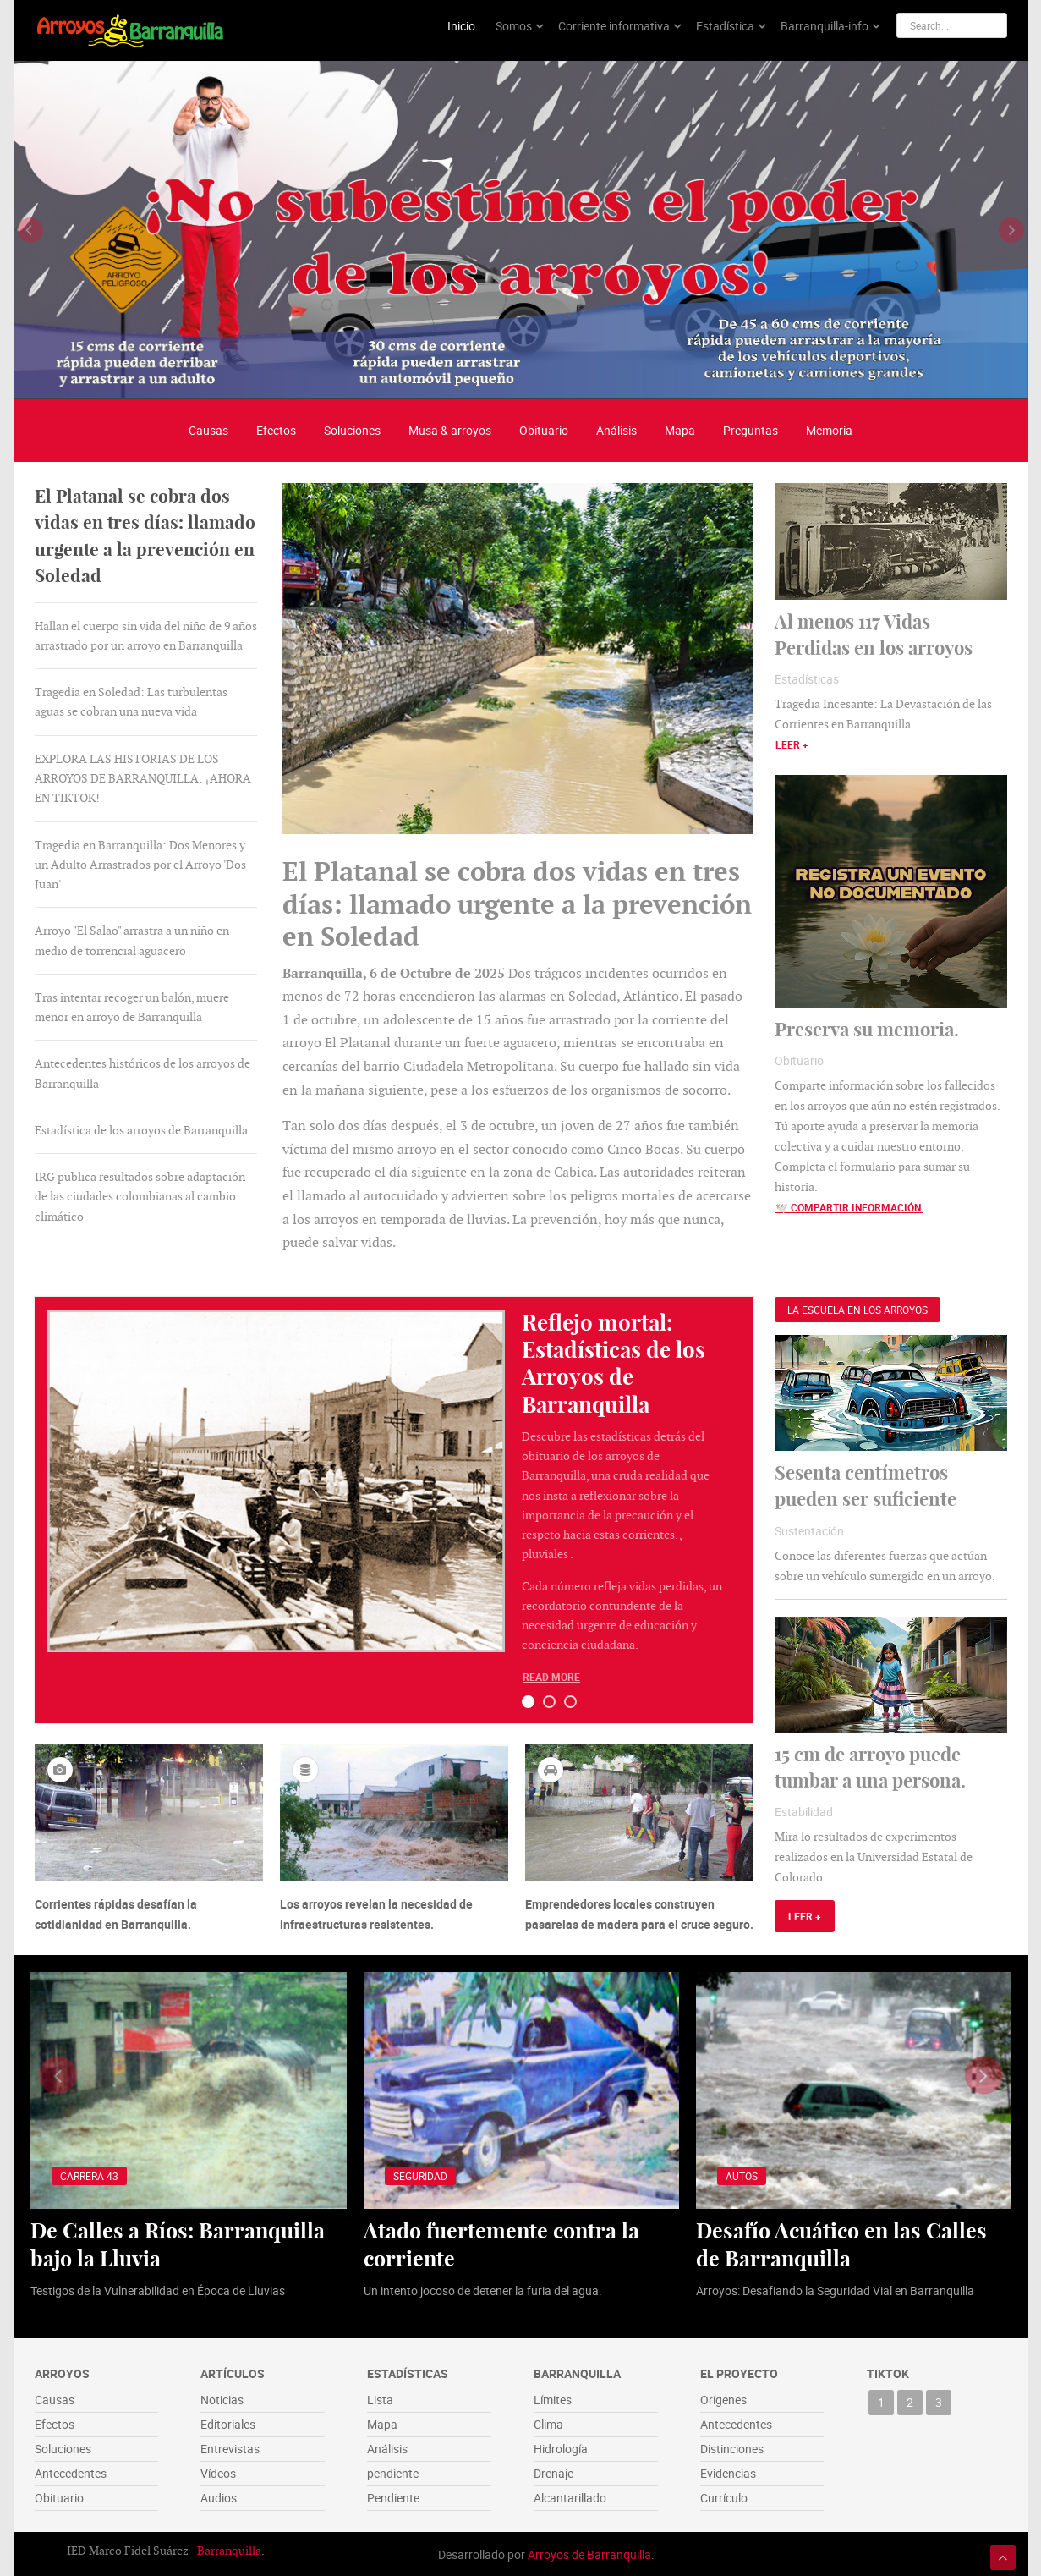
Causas (208, 428)
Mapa (680, 428)
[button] (528, 1700)
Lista (380, 2398)
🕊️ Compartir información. (849, 1206)
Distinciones (732, 2447)
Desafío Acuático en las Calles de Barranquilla (844, 2243)
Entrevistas (230, 2447)
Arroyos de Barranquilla (589, 2553)
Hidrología (561, 2447)
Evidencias (728, 2471)
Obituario (543, 428)
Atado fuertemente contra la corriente (505, 2243)
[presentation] (30, 228)
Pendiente (393, 2496)
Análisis (616, 428)
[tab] (146, 535)
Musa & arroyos (449, 428)
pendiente (393, 2471)
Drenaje (553, 2471)
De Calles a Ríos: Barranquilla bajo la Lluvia (180, 2243)
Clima (548, 2422)
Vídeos (218, 2471)
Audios (218, 2496)
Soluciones (352, 428)
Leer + (791, 743)
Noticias (222, 2398)
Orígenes (723, 2398)
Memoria (829, 428)
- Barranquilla (225, 2549)
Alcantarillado (570, 2496)
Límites (553, 2398)
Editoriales (227, 2422)
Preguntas (750, 428)
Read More (551, 1676)
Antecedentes (71, 2471)
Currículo (724, 2496)
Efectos (276, 428)
